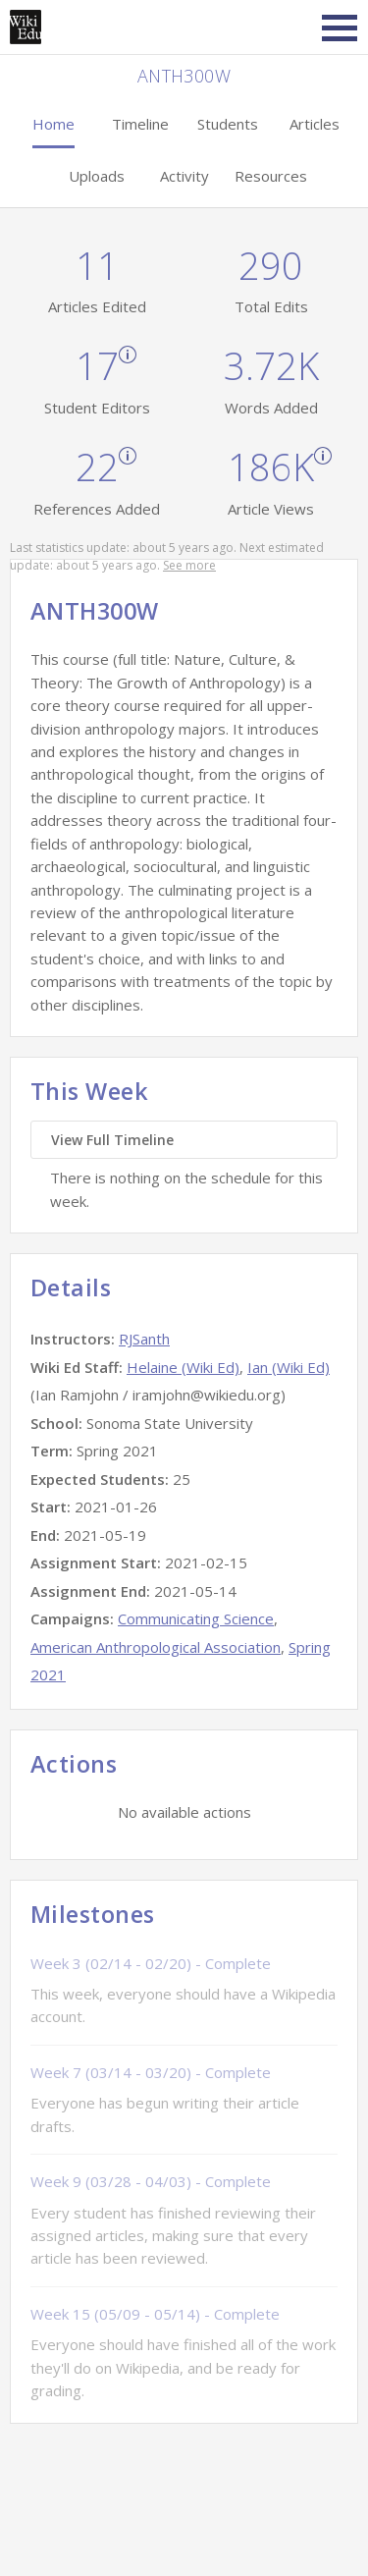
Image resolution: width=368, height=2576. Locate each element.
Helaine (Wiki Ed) (183, 1367)
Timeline (140, 124)
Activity (184, 176)
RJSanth (144, 1338)
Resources (271, 176)
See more (189, 565)
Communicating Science (196, 1618)
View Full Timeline (112, 1139)
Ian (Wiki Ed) (288, 1367)
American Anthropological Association (155, 1647)
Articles (314, 124)
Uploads (97, 176)
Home (53, 124)
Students (227, 124)
